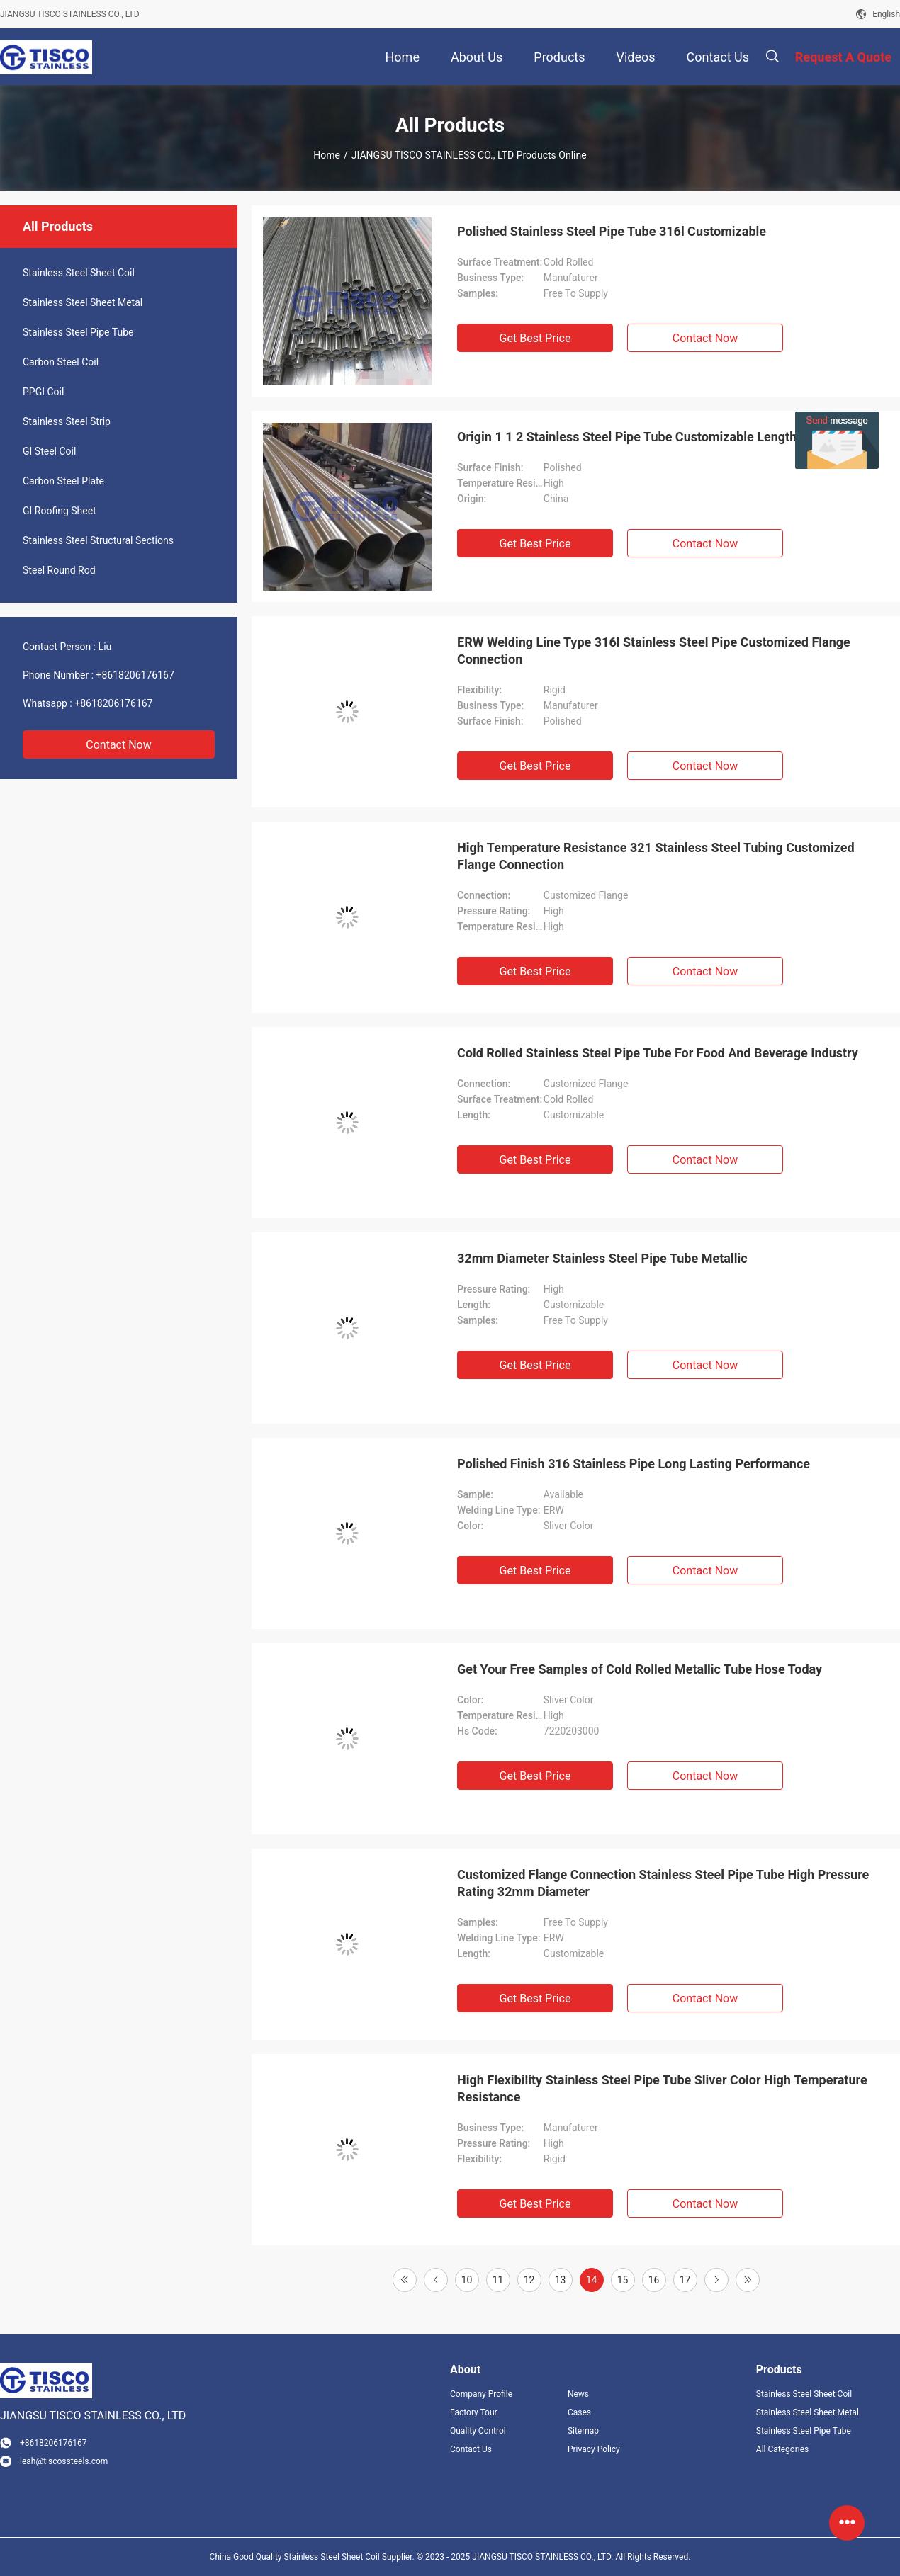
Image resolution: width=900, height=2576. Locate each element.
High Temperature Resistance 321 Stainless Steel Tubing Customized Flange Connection (656, 856)
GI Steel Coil (49, 451)
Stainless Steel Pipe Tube (78, 332)
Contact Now (118, 744)
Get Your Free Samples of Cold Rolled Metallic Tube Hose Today (639, 1669)
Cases (579, 2412)
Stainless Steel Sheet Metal (82, 302)
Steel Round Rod (59, 570)
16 (654, 2280)
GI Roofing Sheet (59, 510)
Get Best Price (535, 338)
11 (498, 2280)
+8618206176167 (135, 675)
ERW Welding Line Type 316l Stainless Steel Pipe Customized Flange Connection (653, 650)
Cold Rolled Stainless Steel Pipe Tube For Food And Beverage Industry (657, 1052)
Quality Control (478, 2431)
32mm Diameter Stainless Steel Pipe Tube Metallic (602, 1258)
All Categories (782, 2449)
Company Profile (481, 2394)
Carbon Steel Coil (61, 362)
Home (326, 155)
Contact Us (471, 2449)
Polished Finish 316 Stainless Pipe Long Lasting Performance (633, 1463)
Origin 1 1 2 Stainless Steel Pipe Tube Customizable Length (627, 436)
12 (529, 2280)
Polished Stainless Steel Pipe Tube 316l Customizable (611, 231)
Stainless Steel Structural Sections (98, 540)
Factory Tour (473, 2412)
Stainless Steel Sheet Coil (79, 272)
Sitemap (583, 2431)
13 (560, 2280)
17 (685, 2280)
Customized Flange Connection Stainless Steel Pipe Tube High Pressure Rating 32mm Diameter (663, 1883)
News (578, 2394)
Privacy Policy (594, 2449)
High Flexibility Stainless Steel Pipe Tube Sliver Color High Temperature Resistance (662, 2088)
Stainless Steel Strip (67, 421)
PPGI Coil (43, 391)
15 (623, 2280)
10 (467, 2280)
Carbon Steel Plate (63, 481)
